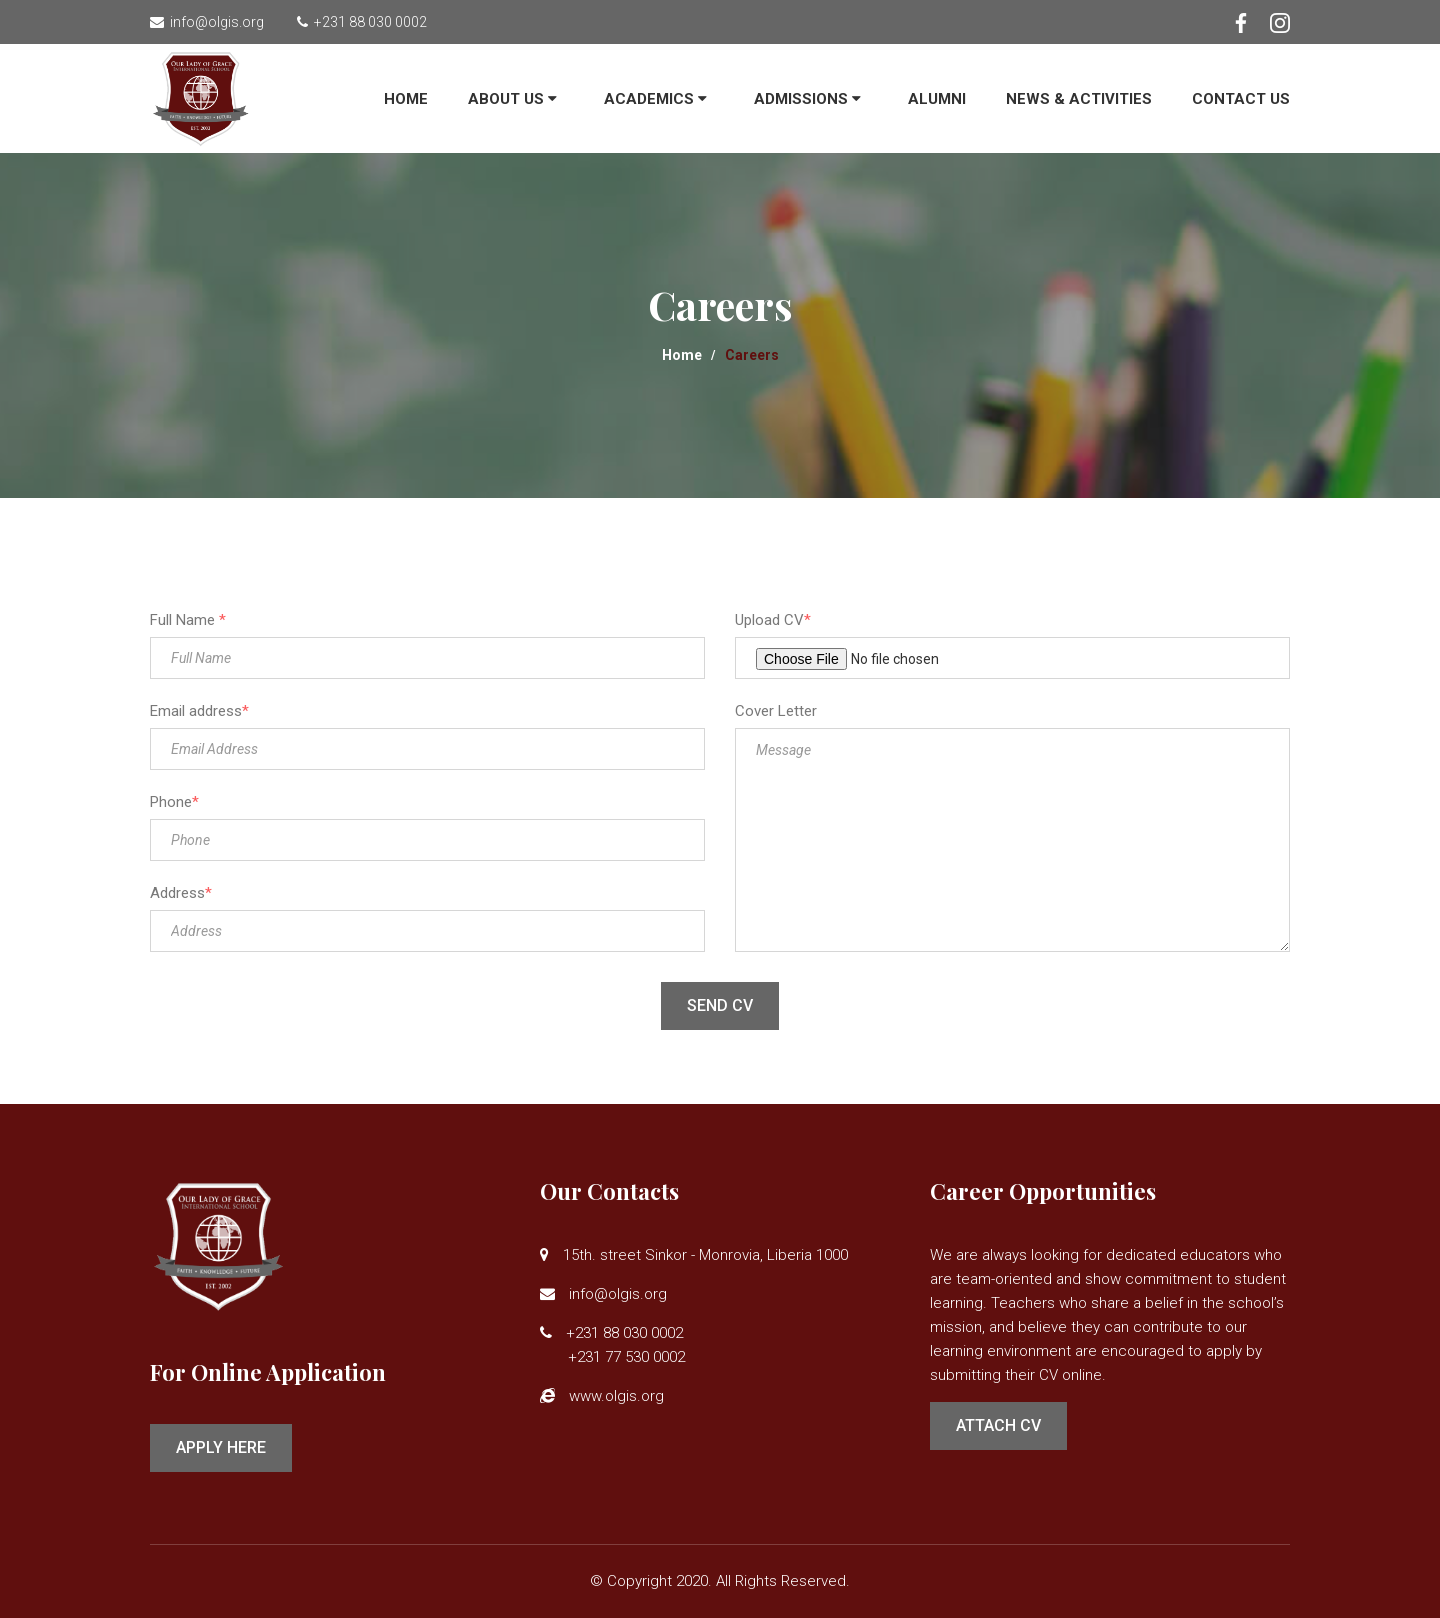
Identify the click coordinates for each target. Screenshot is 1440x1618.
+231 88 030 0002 (367, 22)
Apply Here (221, 1447)
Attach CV (998, 1425)
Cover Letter (776, 711)
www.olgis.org (616, 1396)
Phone (174, 802)
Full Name (188, 620)
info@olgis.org (214, 22)
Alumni (937, 99)
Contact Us (1241, 99)
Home (406, 99)
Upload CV (773, 620)
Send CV (720, 1005)
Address (181, 893)
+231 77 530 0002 (612, 1357)
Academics (655, 99)
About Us (512, 99)
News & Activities (1079, 99)
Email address (199, 711)
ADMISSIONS (807, 99)
